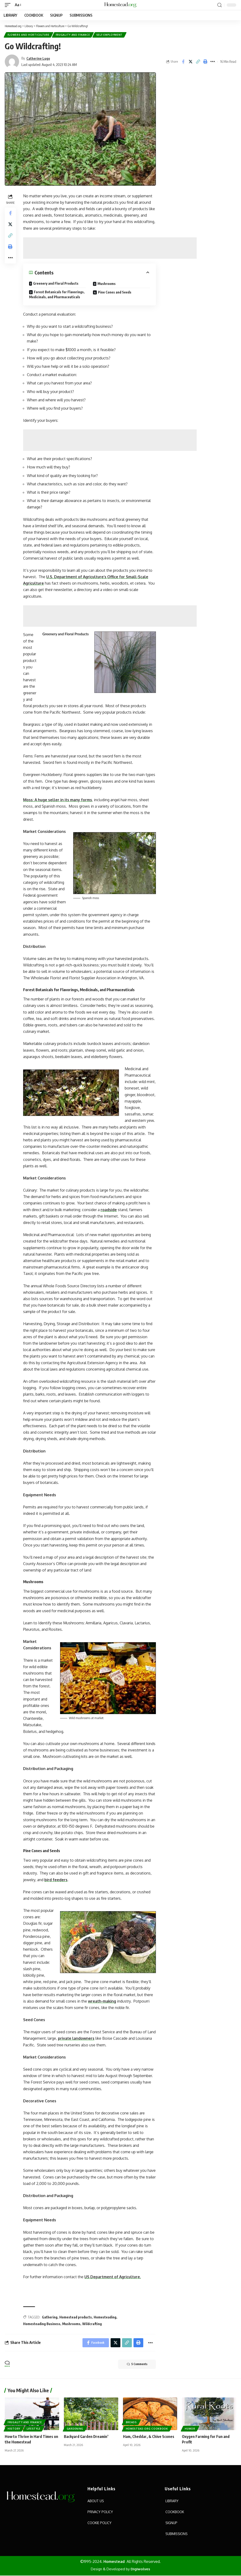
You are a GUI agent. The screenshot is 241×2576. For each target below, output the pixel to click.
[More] (212, 61)
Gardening (75, 2429)
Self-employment (110, 35)
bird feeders (56, 1879)
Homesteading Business (42, 2324)
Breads (131, 2422)
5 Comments (136, 2365)
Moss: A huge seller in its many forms (58, 800)
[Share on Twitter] (190, 61)
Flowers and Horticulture (29, 35)
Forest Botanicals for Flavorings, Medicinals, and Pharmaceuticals (57, 294)
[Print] (205, 61)
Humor (190, 2429)
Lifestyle (33, 2429)
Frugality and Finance (73, 35)
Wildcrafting (92, 2324)
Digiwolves (140, 2569)
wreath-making (102, 2001)
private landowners (76, 2038)
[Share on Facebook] (183, 61)
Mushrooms (107, 284)
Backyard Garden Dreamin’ (86, 2437)
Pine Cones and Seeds (115, 292)
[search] (219, 5)
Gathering (50, 2317)
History (14, 2429)
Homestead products (76, 2317)
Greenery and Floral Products (56, 284)
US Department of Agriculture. (113, 2276)
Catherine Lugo (38, 58)
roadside (109, 1209)
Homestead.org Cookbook (147, 2429)
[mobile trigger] (9, 5)
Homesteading (105, 2317)
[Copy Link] (198, 61)
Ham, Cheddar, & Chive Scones (148, 2437)
